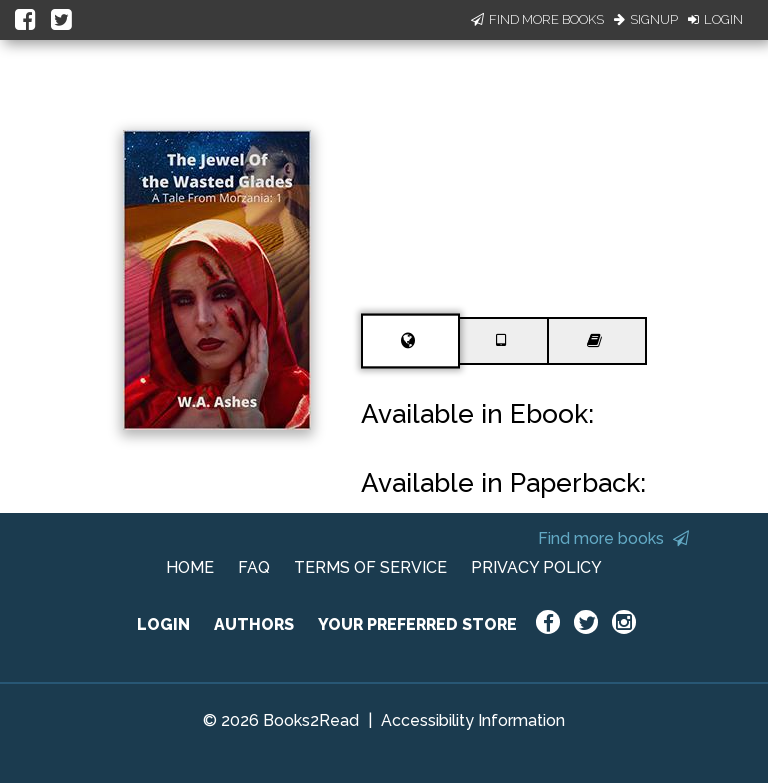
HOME (190, 567)
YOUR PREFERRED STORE (417, 624)
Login (715, 19)
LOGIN (163, 624)
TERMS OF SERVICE (370, 567)
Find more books (613, 538)
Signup (646, 19)
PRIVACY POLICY (536, 567)
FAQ (254, 567)
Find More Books (537, 19)
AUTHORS (254, 624)
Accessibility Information (473, 720)
